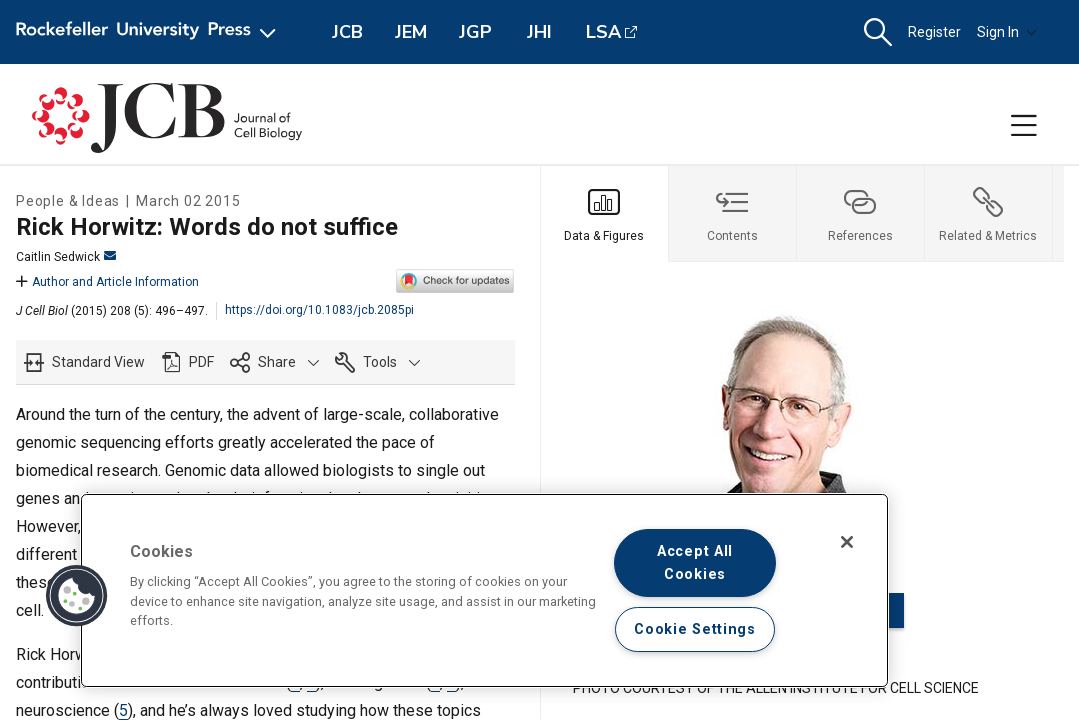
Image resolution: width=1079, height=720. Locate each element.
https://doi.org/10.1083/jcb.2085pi (319, 310)
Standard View (98, 362)
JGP (475, 32)
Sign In (1007, 32)
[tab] (605, 214)
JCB (347, 32)
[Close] (847, 542)
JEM (411, 32)
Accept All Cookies (695, 563)
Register (934, 32)
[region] (484, 590)
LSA (603, 32)
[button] (878, 32)
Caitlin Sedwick (66, 257)
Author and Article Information (107, 282)
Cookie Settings (695, 629)
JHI (539, 32)
